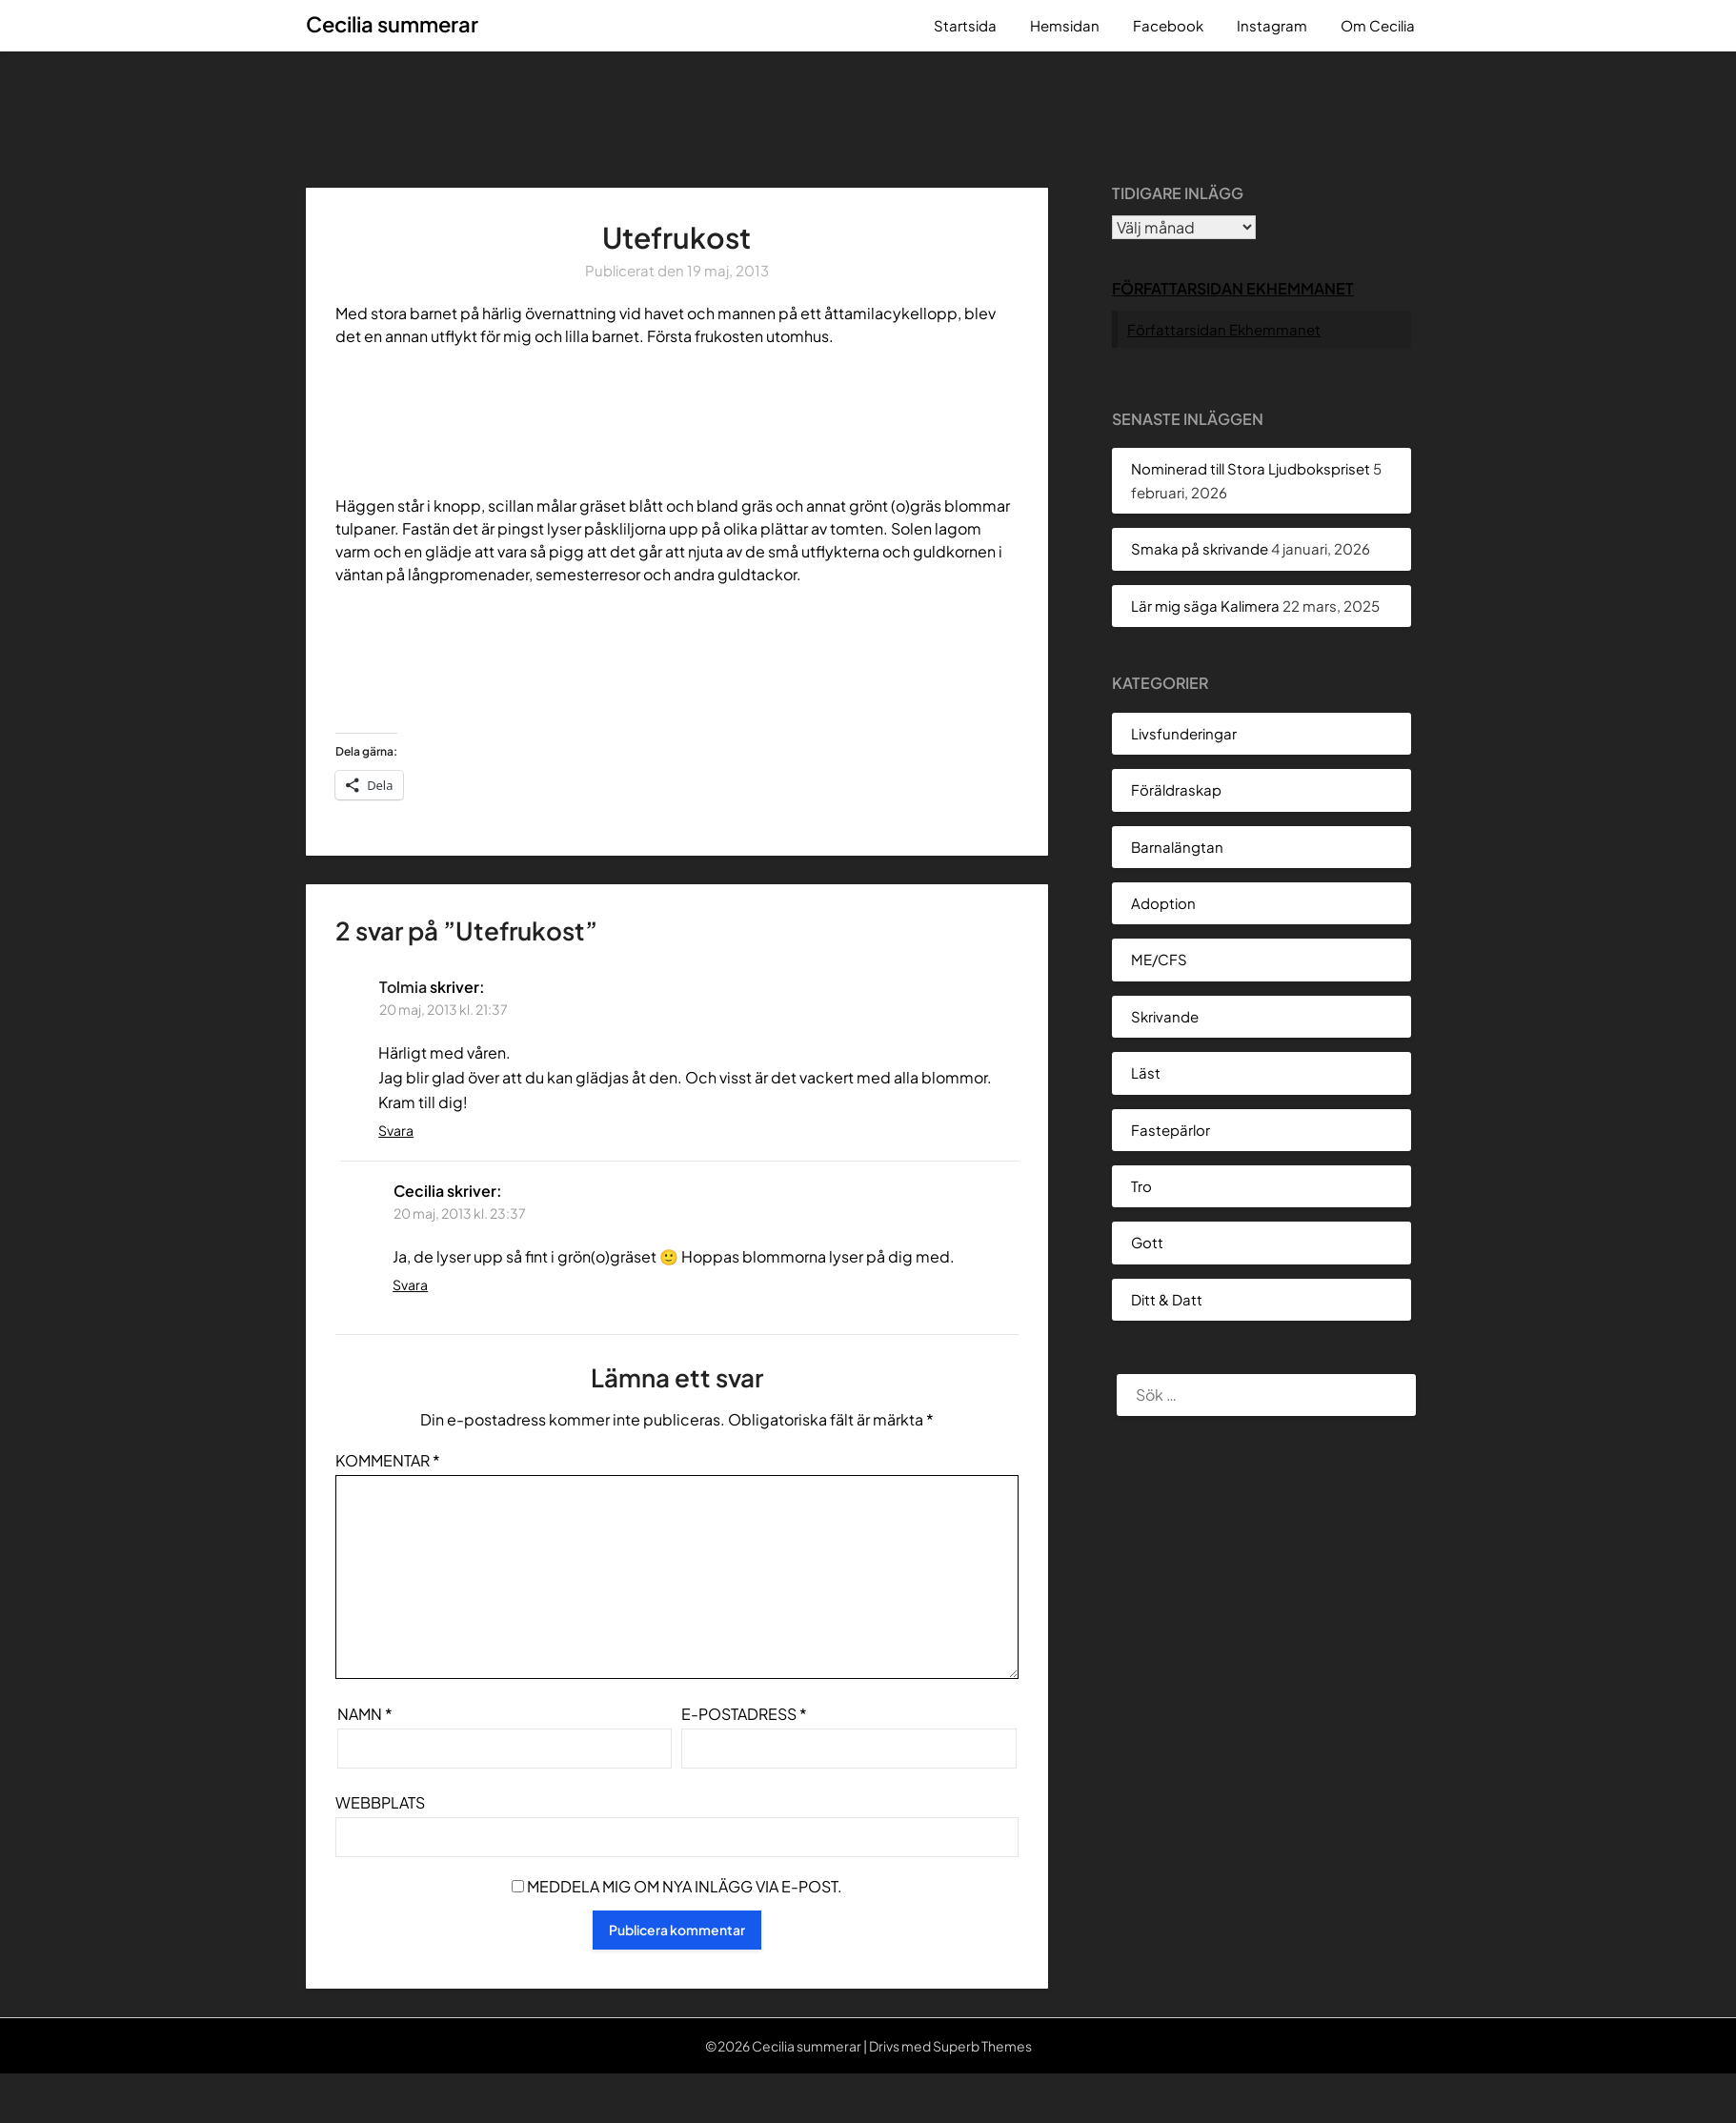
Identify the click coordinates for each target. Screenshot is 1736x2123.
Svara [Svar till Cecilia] (410, 1284)
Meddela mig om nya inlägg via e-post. (684, 1886)
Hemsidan (1065, 25)
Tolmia (403, 987)
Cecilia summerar (392, 23)
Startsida (965, 25)
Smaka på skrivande (1199, 548)
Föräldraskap (1176, 789)
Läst (1146, 1072)
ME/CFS (1159, 959)
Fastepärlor (1170, 1130)
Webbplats (380, 1802)
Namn (365, 1714)
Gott (1147, 1242)
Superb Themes (982, 2045)
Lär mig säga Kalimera (1205, 605)
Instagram (1272, 25)
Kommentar (387, 1460)
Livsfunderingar (1184, 733)
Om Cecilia (1378, 25)
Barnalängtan (1177, 847)
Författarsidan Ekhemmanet (1233, 288)
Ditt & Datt (1166, 1299)
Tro (1141, 1186)
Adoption (1163, 903)
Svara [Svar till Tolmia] (396, 1130)
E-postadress (744, 1714)
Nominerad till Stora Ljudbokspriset (1250, 468)
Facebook (1168, 25)
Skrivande (1165, 1016)
